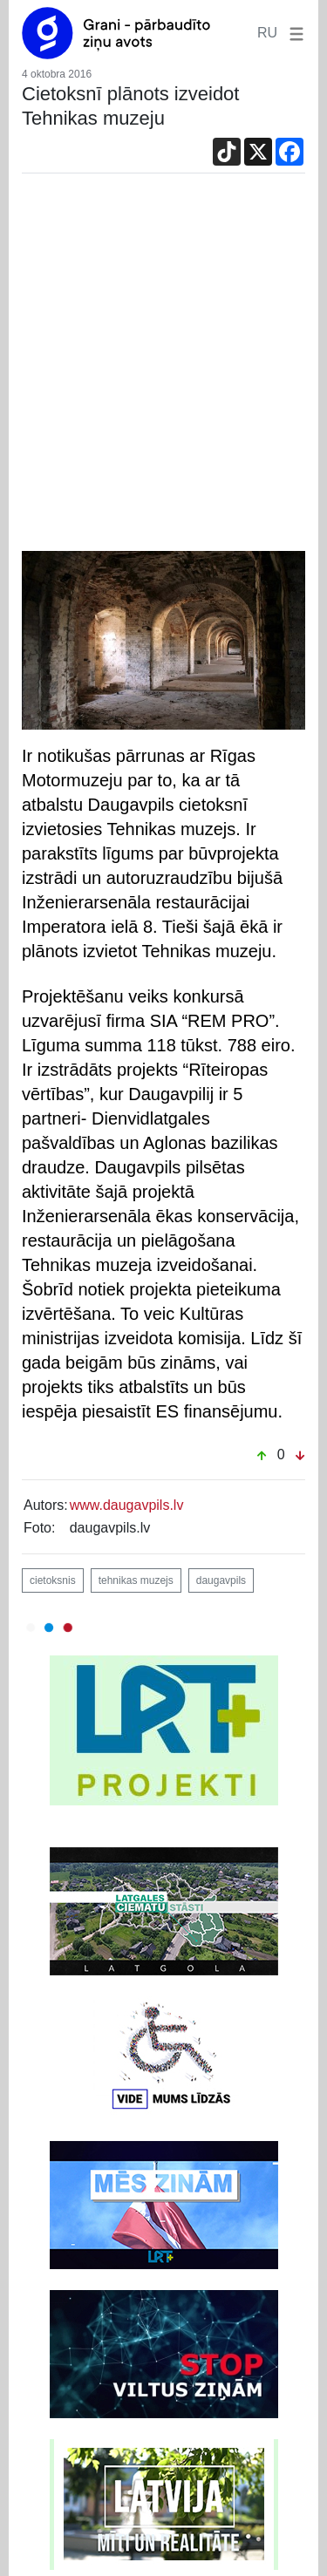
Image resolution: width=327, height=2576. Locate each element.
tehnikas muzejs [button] (136, 1580)
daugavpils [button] (221, 1580)
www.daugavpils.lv (127, 1505)
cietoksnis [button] (53, 1580)
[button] (293, 32)
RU (267, 32)
